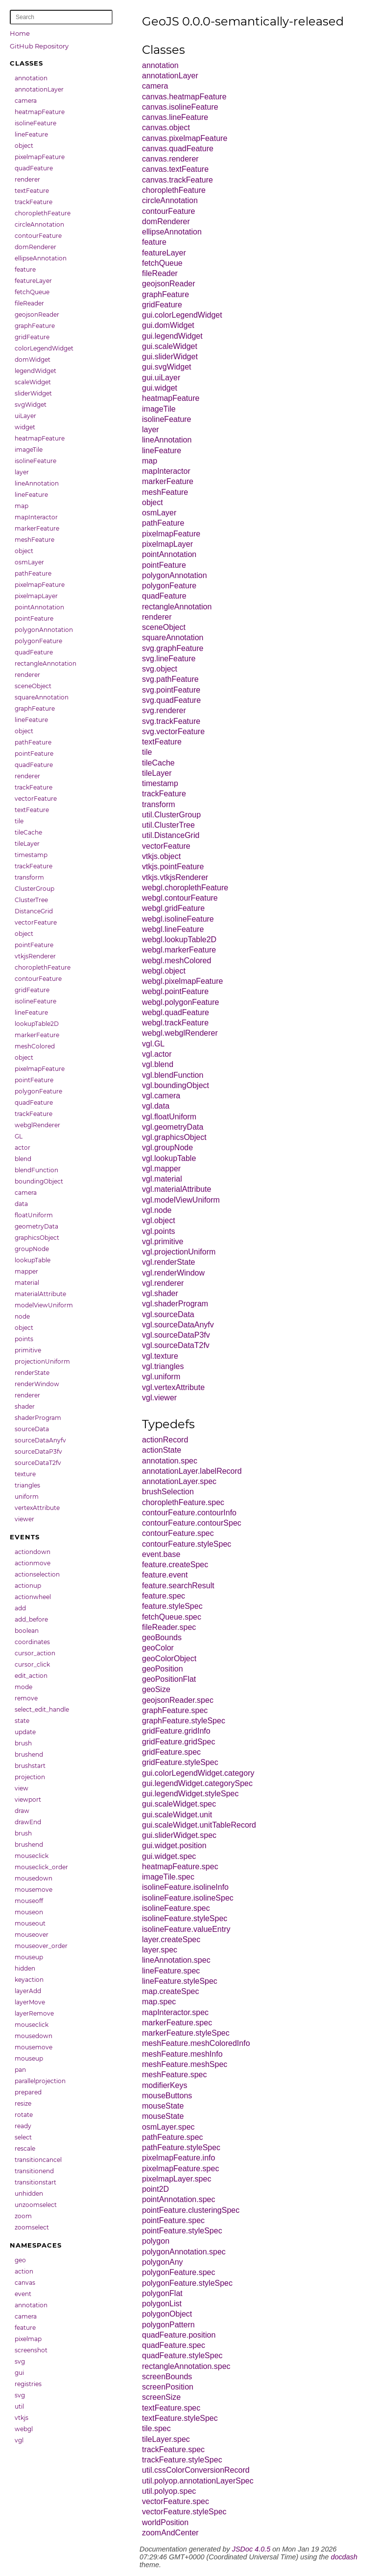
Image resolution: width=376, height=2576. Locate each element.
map (21, 506)
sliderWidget (33, 393)
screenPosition (167, 2387)
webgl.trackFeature (175, 1023)
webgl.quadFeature (175, 1012)
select (23, 2137)
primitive (28, 1350)
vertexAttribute (37, 1507)
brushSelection (168, 1491)
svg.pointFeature (171, 690)
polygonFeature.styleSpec (187, 2283)
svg (20, 2361)
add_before (31, 1619)
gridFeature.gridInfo (176, 1731)
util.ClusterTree (168, 825)
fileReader (29, 303)
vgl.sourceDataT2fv (176, 1345)
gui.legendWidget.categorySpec (197, 1783)
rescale (25, 2148)
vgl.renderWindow (173, 1273)
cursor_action (35, 1653)
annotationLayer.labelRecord (192, 1471)
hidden (25, 1968)
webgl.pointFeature (175, 991)
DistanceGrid (34, 911)
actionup (28, 1585)
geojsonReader (37, 314)
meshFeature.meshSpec (184, 2064)
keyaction (29, 1979)
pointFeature (34, 618)
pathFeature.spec (172, 2137)
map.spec (159, 2001)
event (23, 2294)
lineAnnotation (37, 483)
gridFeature (32, 337)
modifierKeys (164, 2085)
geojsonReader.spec (177, 1700)
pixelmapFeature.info (178, 2158)
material (27, 1282)
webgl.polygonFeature (180, 1002)
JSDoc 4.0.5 (251, 2549)
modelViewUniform (44, 1305)
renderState (32, 1372)
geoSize (156, 1689)
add (20, 1608)
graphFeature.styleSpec (183, 1721)
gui (19, 2372)
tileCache (28, 832)
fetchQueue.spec (171, 1617)
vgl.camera (161, 1095)
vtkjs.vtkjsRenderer (175, 877)
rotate (24, 2114)
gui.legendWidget (172, 336)
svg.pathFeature (170, 679)
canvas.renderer (170, 159)
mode (23, 1687)
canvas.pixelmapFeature (184, 138)
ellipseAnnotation (41, 258)
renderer (27, 179)
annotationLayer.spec (179, 1481)
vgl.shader (160, 1293)
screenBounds (167, 2376)
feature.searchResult (178, 1585)
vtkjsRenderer (35, 956)
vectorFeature (36, 798)
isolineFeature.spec (176, 1908)
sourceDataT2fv (38, 1462)
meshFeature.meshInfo (182, 2054)
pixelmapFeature (40, 157)
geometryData (36, 1226)
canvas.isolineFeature (180, 107)
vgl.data (155, 1106)
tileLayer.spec (166, 2439)
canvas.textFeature (175, 169)
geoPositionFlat (169, 1679)
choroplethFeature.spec (183, 1502)
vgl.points (158, 1231)
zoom (23, 2216)
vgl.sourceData (168, 1314)
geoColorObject (169, 1658)
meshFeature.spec (174, 2074)
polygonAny (162, 2262)
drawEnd (28, 1822)
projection (30, 1777)
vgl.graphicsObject (174, 1137)
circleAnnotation (39, 224)
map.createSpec (170, 1991)
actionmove (32, 1563)
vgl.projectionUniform (178, 1252)
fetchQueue (32, 292)
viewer (24, 1519)
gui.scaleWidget (169, 346)
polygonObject (167, 2314)
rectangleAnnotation (45, 663)
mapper (26, 1271)
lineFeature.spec (171, 1971)
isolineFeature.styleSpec (184, 1918)
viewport (28, 1799)
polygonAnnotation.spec (184, 2252)
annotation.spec (169, 1461)
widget (25, 427)
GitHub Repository (39, 46)
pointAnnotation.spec (178, 2199)
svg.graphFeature (172, 648)
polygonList (162, 2303)
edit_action (31, 1675)
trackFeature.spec (173, 2449)
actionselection (37, 1574)
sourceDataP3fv (38, 1451)
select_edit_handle (42, 1709)
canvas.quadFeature (177, 148)
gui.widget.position (174, 1845)
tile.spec (156, 2428)
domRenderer (35, 247)
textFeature (32, 190)
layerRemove (34, 2013)
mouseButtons (167, 2095)
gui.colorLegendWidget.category (198, 1773)
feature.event (165, 1575)
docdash (344, 2557)
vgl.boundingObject (175, 1085)
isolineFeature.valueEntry (186, 1929)
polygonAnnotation (44, 629)
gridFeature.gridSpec (178, 1742)
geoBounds (162, 1637)
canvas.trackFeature (177, 180)
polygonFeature (38, 641)
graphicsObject (37, 1237)
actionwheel (33, 1597)
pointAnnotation (39, 607)
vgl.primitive (162, 1241)
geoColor (158, 1648)
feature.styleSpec (172, 1606)
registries (28, 2384)
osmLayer (29, 562)
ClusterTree (31, 900)
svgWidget (31, 404)
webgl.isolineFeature (178, 919)
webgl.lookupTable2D (179, 939)
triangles (27, 1485)
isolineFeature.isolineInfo (185, 1887)
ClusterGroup (34, 888)
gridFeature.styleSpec (180, 1762)
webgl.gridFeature (173, 908)
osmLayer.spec (168, 2127)
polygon (155, 2241)
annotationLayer (39, 89)
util (19, 2406)
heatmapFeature (40, 112)
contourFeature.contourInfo (189, 1512)
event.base (161, 1554)
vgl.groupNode (167, 1147)
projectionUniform (42, 1361)
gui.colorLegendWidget (182, 315)
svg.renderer (164, 710)
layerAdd (28, 1991)
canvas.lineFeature (175, 117)
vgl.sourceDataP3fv (176, 1335)
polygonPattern (168, 2325)
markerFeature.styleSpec (186, 2033)
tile (19, 821)
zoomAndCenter (170, 2533)
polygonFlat (162, 2293)
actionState (161, 1450)
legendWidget (35, 370)
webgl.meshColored (176, 960)
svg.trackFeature (171, 721)
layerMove (30, 2002)
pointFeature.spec (173, 2220)
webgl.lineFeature (173, 929)
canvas (25, 2282)
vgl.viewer (159, 1397)
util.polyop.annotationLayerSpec (198, 2481)
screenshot (31, 2350)
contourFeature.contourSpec (191, 1523)
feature (25, 269)
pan (20, 2069)
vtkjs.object (161, 856)
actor (22, 1147)
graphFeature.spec (175, 1710)
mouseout (30, 1923)
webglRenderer (37, 1125)
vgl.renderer (163, 1283)
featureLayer (33, 280)
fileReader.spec (169, 1627)
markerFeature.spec (177, 2023)
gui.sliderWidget (170, 356)
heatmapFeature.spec (180, 1866)
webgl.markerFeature (179, 950)
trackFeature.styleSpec (182, 2460)
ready (23, 2126)
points (24, 1339)
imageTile (29, 449)
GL (19, 1136)
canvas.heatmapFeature (184, 97)
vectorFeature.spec (175, 2501)
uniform (27, 1496)
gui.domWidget (168, 325)
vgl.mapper (161, 1168)
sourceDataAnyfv (40, 1440)
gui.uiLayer (161, 377)
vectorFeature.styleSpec (184, 2511)
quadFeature (34, 168)
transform (29, 877)
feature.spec (163, 1596)
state (22, 1720)
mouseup (29, 1957)
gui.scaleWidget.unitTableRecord (199, 1825)
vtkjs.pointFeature (173, 866)
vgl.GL (153, 1044)
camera (26, 100)
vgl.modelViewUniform (181, 1200)
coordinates (32, 1642)
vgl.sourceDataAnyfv (178, 1325)
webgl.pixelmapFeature (182, 981)
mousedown (33, 1878)
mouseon (29, 1912)
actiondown (32, 1551)
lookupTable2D (37, 1023)
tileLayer (27, 843)
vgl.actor (156, 1054)
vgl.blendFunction (172, 1075)
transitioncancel (38, 2159)
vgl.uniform (161, 1376)
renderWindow (37, 1384)
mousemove (33, 1889)
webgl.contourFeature (180, 898)
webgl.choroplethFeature (185, 887)
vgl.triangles (163, 1366)
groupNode (32, 1249)
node (22, 1316)
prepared (28, 2092)
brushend (29, 1754)
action (24, 2271)
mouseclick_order (41, 1867)
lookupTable (32, 1260)
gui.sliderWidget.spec (179, 1835)
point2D (155, 2189)
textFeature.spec (171, 2408)
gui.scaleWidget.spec (179, 1804)
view (21, 1788)
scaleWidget (33, 382)
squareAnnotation (42, 697)
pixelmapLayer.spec (176, 2179)
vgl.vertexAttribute (173, 1387)
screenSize (161, 2397)
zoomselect (32, 2227)
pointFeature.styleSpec (182, 2231)
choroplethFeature (42, 213)
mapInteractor (36, 517)
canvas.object (166, 127)
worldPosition (165, 2522)
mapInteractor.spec (175, 2012)
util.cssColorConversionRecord (196, 2470)
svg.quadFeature (171, 700)
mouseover (31, 1934)
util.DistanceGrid (170, 835)
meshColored (35, 1046)
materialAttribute (40, 1294)
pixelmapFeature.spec (180, 2168)
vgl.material (162, 1179)
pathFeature (33, 573)
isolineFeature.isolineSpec (188, 1898)
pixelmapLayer (36, 596)
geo (20, 2260)
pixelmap (28, 2339)
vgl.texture (160, 1356)
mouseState (163, 2106)
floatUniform (34, 1215)
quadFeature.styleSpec (182, 2355)
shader (25, 1406)
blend (23, 1158)
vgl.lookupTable (169, 1158)
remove (26, 1698)
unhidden (29, 2193)
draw (22, 1810)
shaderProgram (38, 1417)
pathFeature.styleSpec (181, 2147)
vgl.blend (157, 1064)
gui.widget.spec (169, 1856)
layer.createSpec (171, 1939)
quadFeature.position (178, 2335)
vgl (19, 2440)
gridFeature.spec (171, 1752)
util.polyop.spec (169, 2491)
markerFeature (37, 528)
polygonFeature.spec (178, 2272)
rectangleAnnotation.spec (186, 2366)
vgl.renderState (168, 1262)
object (24, 145)
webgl (24, 2429)
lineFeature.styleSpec (179, 1981)
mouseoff (29, 1900)
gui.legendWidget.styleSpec (190, 1793)
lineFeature (31, 134)
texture (25, 1474)
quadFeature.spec (173, 2345)
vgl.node (157, 1210)
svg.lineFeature (168, 658)
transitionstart (35, 2182)
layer (22, 472)
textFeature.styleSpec (180, 2418)
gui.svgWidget (166, 367)
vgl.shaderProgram (175, 1304)
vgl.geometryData (172, 1127)
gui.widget (159, 388)
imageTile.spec (168, 1877)
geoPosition (162, 1669)
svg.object (159, 669)
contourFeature (38, 235)
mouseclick (31, 1855)
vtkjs (21, 2417)
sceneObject (33, 686)
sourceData (32, 1429)
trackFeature (33, 202)
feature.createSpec (175, 1564)
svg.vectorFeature (173, 731)
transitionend (34, 2171)
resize (23, 2103)
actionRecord (165, 1440)
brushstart (30, 1765)
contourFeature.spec (178, 1533)
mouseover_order (41, 1945)
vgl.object (158, 1220)
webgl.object (164, 971)
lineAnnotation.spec (176, 1960)
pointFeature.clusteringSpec (190, 2210)
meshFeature (34, 539)
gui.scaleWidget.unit (177, 1814)
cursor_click (32, 1664)
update (25, 1732)
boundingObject (39, 1181)
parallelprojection (40, 2081)
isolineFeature (35, 123)
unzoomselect (36, 2204)
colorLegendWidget (44, 348)
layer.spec (159, 1950)
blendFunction (36, 1170)
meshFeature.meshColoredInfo (196, 2043)
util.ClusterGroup (171, 815)
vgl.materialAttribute (176, 1189)
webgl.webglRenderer (180, 1033)
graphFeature (35, 325)
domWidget (32, 359)
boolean (27, 1630)
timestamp (31, 855)
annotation (31, 78)
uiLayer (25, 415)
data (21, 1203)
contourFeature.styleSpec (186, 1544)
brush (23, 1743)
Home (20, 33)
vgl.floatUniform (169, 1117)
